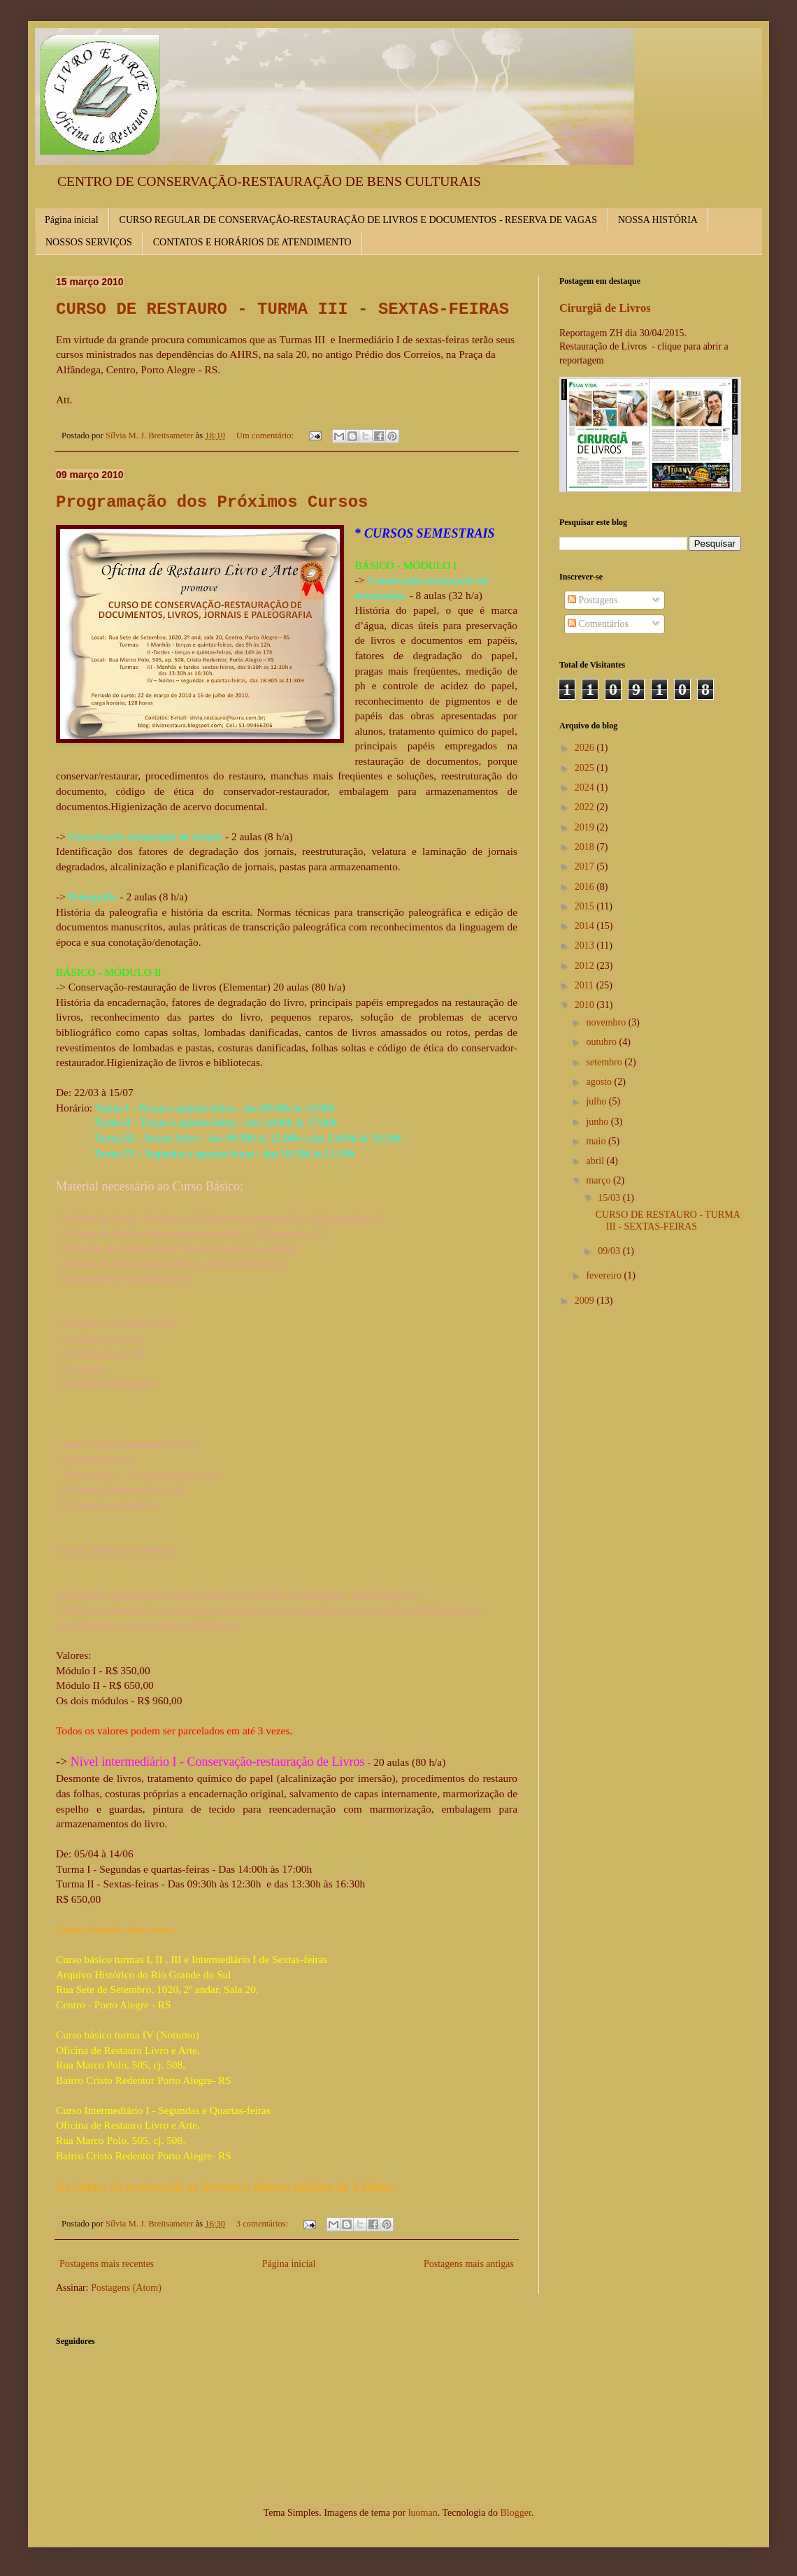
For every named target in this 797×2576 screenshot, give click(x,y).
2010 (586, 1005)
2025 (586, 768)
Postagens (593, 600)
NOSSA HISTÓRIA (658, 220)
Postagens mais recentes (106, 2264)
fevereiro (605, 1275)
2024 (586, 787)
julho (597, 1101)
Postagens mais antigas (469, 2264)
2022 (586, 807)
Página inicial (72, 220)
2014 (586, 926)
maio (597, 1141)
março (599, 1180)
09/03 (610, 1251)
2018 (586, 847)
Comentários (598, 624)
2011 (585, 985)
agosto (600, 1082)
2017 (586, 866)
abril (596, 1161)
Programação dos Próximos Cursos (212, 502)
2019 (586, 827)
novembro (607, 1022)
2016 (586, 887)
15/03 (610, 1198)
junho (598, 1121)
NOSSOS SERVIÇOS (88, 242)
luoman (423, 2512)
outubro (602, 1042)
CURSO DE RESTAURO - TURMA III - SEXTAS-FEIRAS (282, 309)
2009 (586, 1300)
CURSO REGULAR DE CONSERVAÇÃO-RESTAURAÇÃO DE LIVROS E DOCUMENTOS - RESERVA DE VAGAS (358, 220)
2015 (586, 906)
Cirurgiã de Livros (605, 308)
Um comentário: (266, 435)
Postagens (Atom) (126, 2287)
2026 (586, 747)
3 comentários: (263, 2224)
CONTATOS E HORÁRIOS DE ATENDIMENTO (252, 242)
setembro (605, 1062)
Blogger (515, 2512)
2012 (586, 965)
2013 (586, 945)
